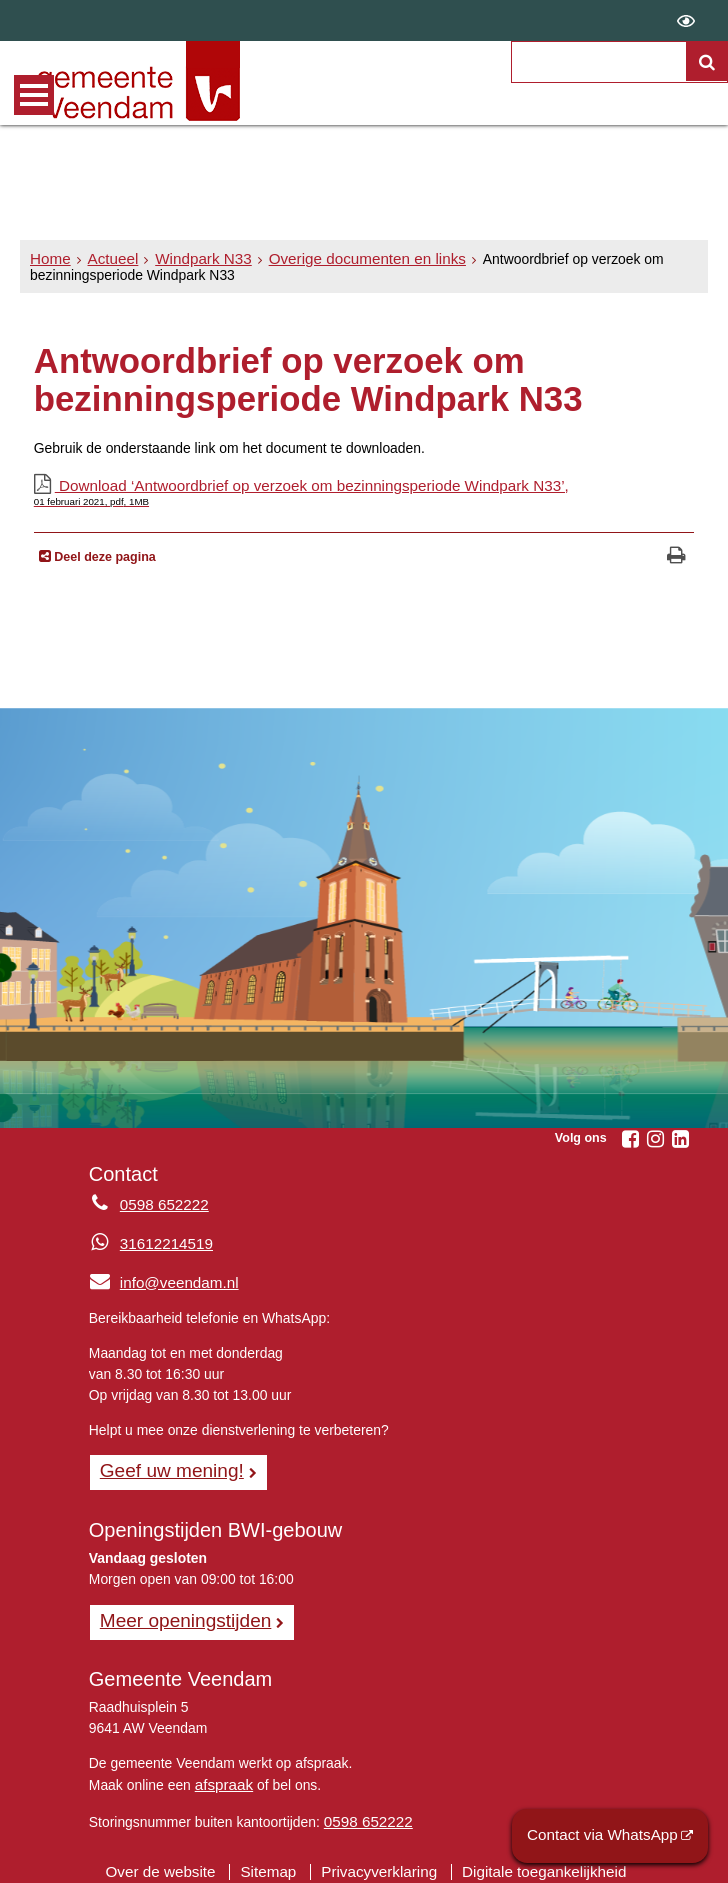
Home (48, 259)
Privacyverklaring (379, 1858)
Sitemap (275, 1858)
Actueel (107, 259)
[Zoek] (707, 62)
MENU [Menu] (34, 95)
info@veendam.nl (158, 1279)
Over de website (175, 1858)
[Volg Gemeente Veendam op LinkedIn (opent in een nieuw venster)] (680, 1137)
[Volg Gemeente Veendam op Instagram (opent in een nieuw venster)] (655, 1137)
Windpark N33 (191, 259)
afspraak (221, 1775)
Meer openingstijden (178, 1613)
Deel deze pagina (103, 555)
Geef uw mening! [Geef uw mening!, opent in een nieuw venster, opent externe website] (165, 1465)
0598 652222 (364, 1810)
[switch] (686, 20)
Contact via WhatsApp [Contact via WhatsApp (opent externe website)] (611, 1837)
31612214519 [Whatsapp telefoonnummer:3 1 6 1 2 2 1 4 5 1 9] (162, 1241)
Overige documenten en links (342, 259)
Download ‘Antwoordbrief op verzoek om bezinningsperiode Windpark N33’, (364, 491)
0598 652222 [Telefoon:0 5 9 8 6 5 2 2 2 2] (160, 1203)
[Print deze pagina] (676, 555)
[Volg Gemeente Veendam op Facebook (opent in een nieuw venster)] (630, 1137)
